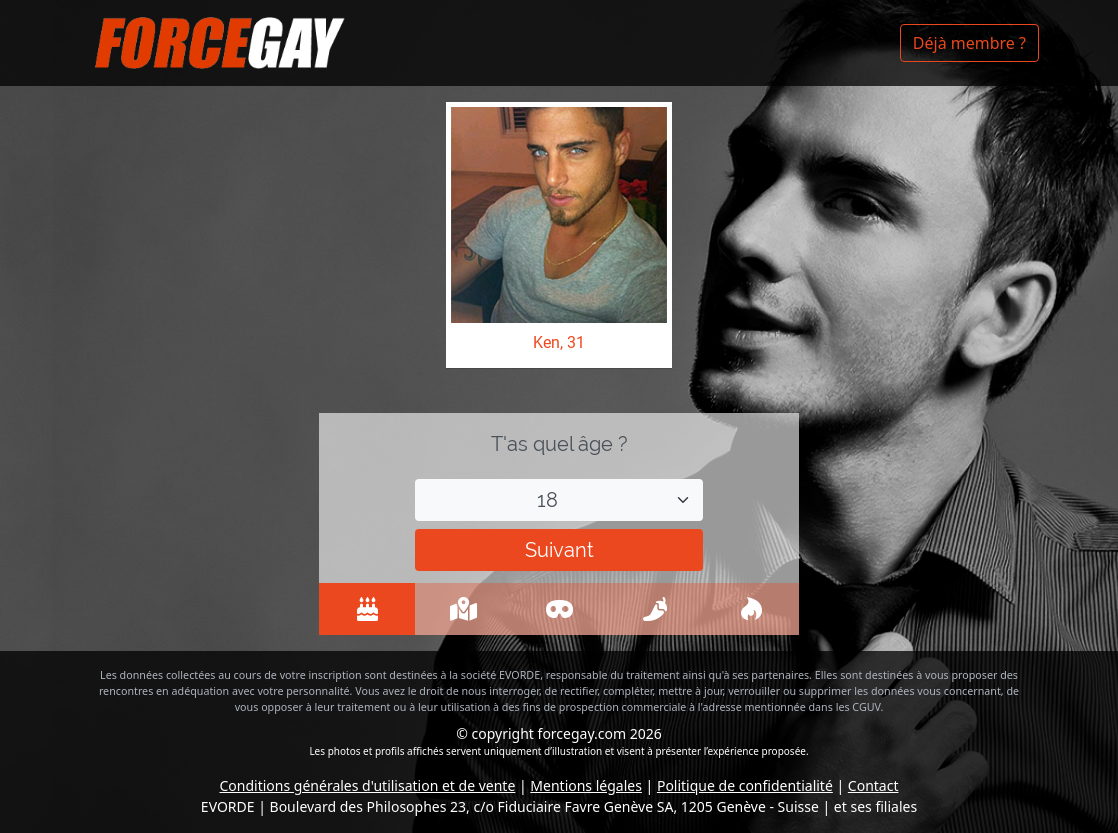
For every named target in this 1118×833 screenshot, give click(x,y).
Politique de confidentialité (745, 785)
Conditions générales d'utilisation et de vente (368, 785)
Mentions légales (586, 785)
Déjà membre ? (969, 43)
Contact (873, 785)
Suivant (559, 550)
